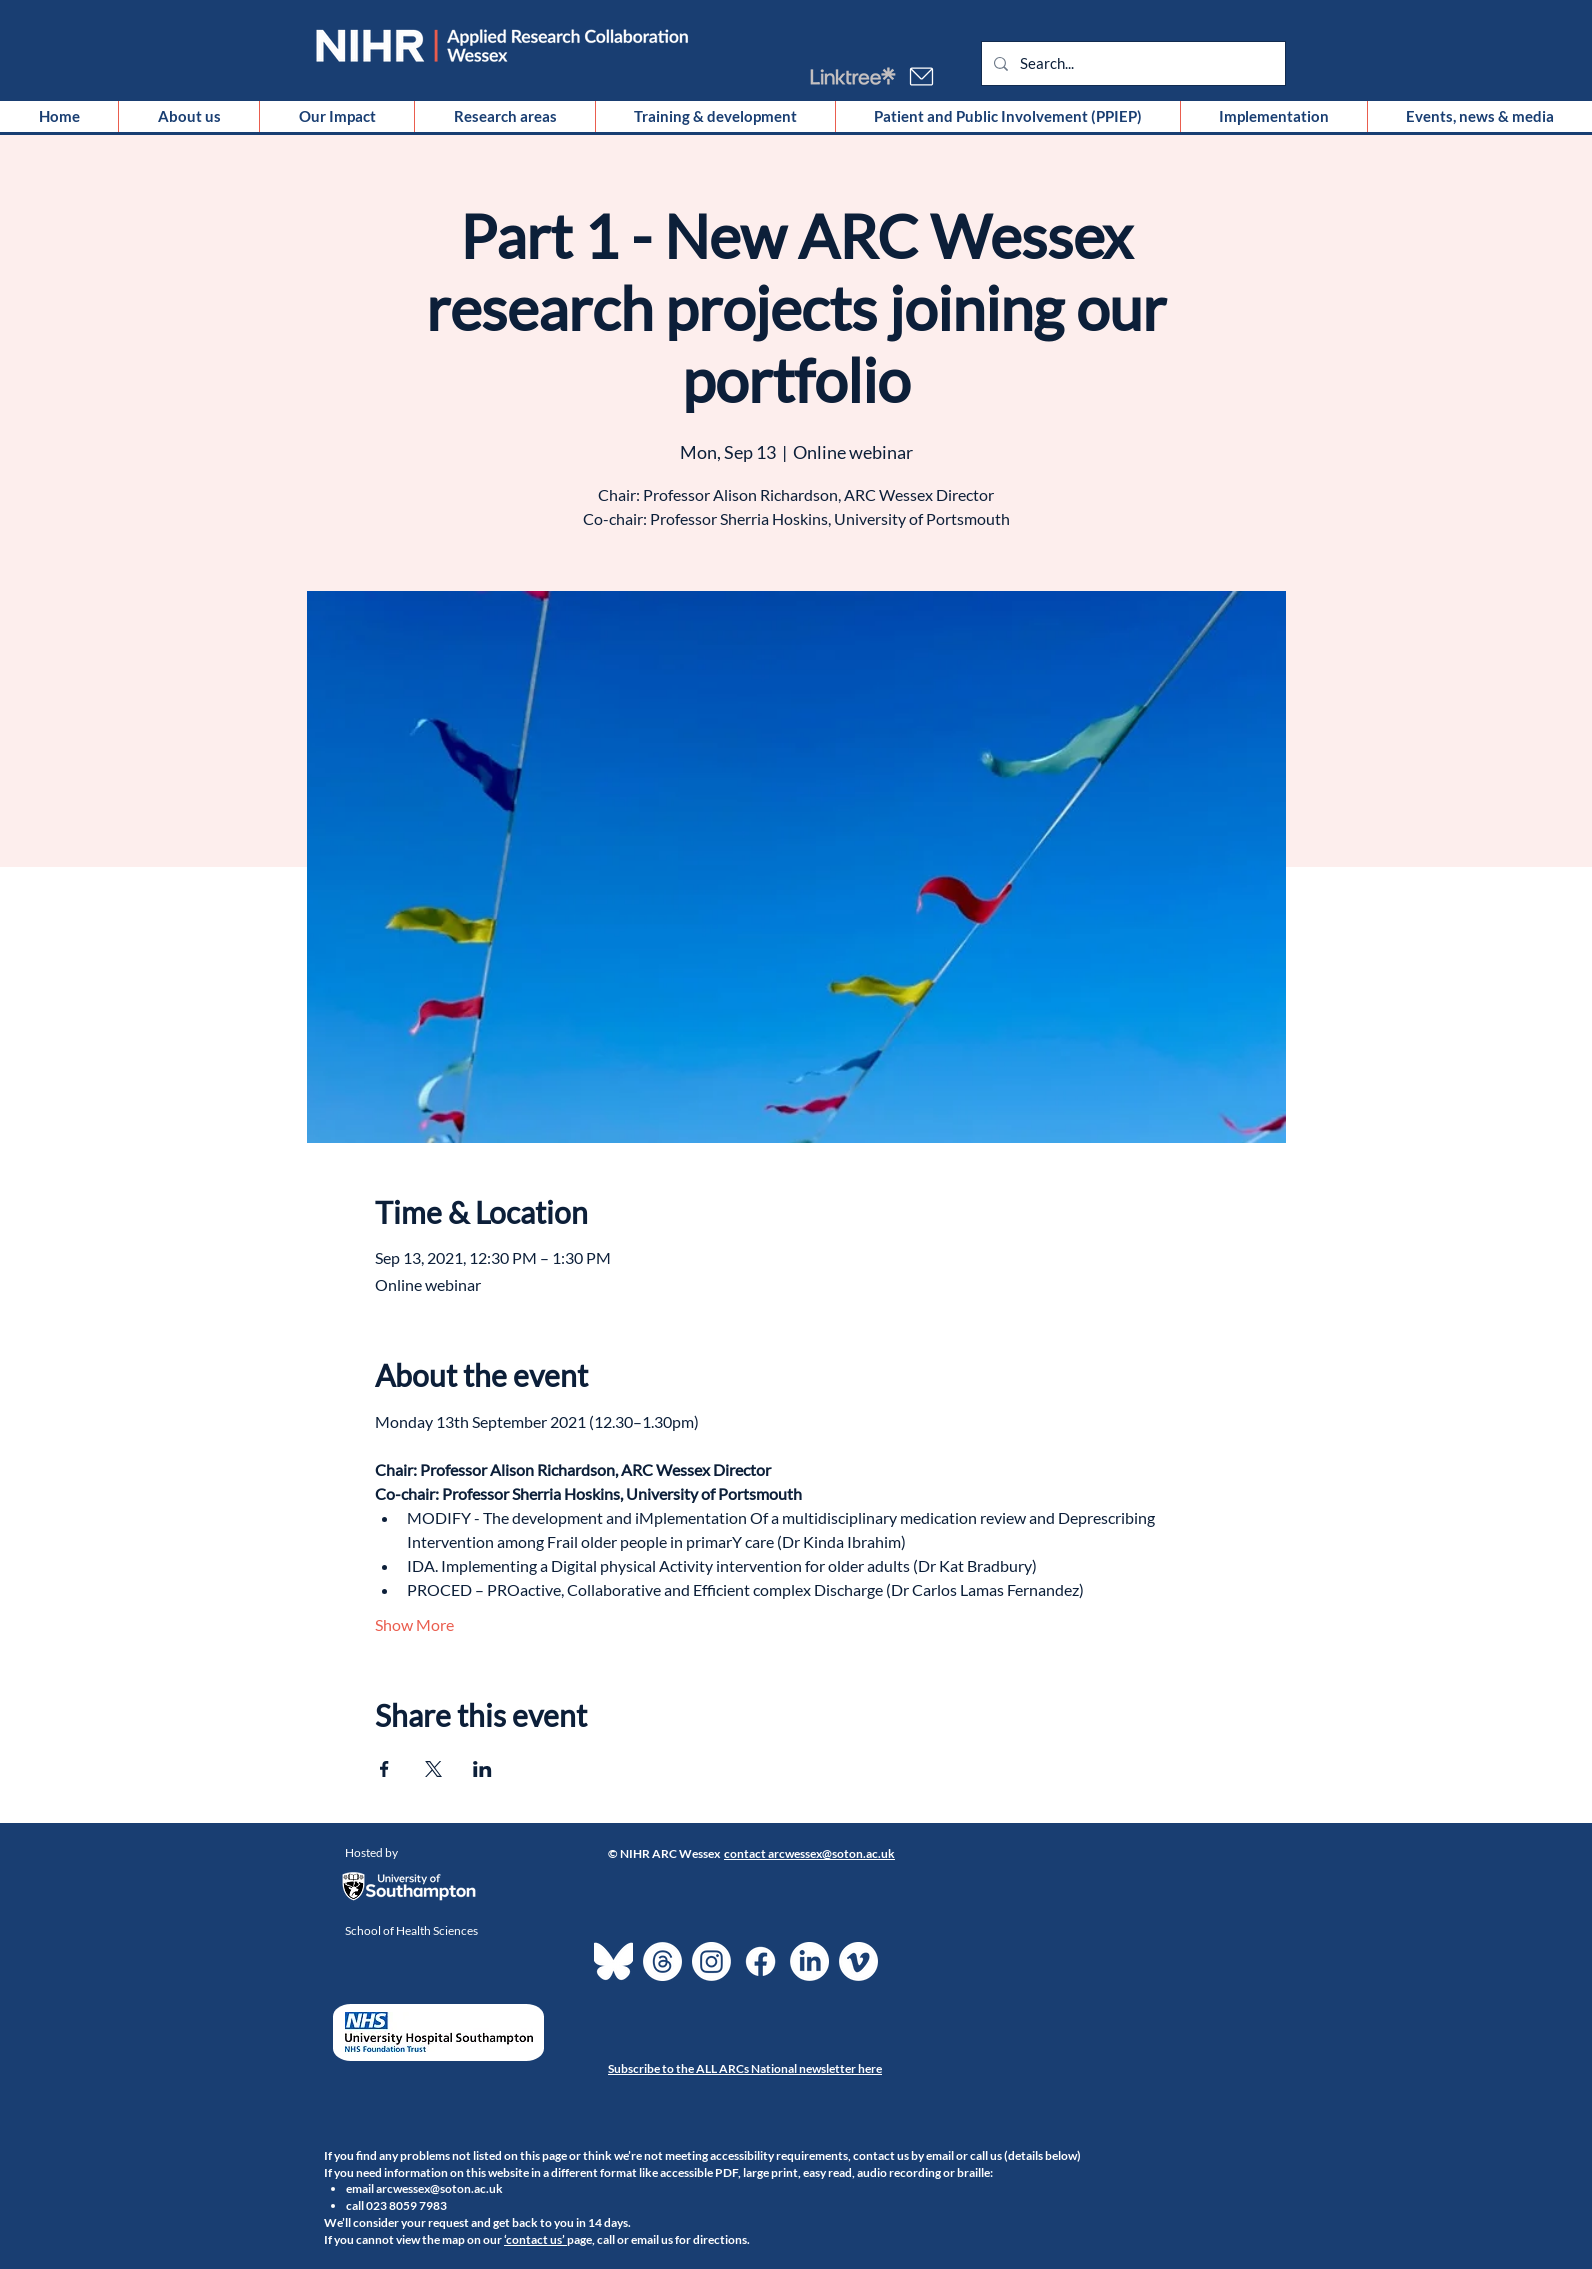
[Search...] (1131, 63)
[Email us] (921, 76)
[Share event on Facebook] (384, 1769)
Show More (414, 1624)
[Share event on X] (433, 1769)
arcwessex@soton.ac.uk (439, 2188)
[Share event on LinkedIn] (482, 1769)
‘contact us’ (535, 2239)
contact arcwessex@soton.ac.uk (809, 1853)
